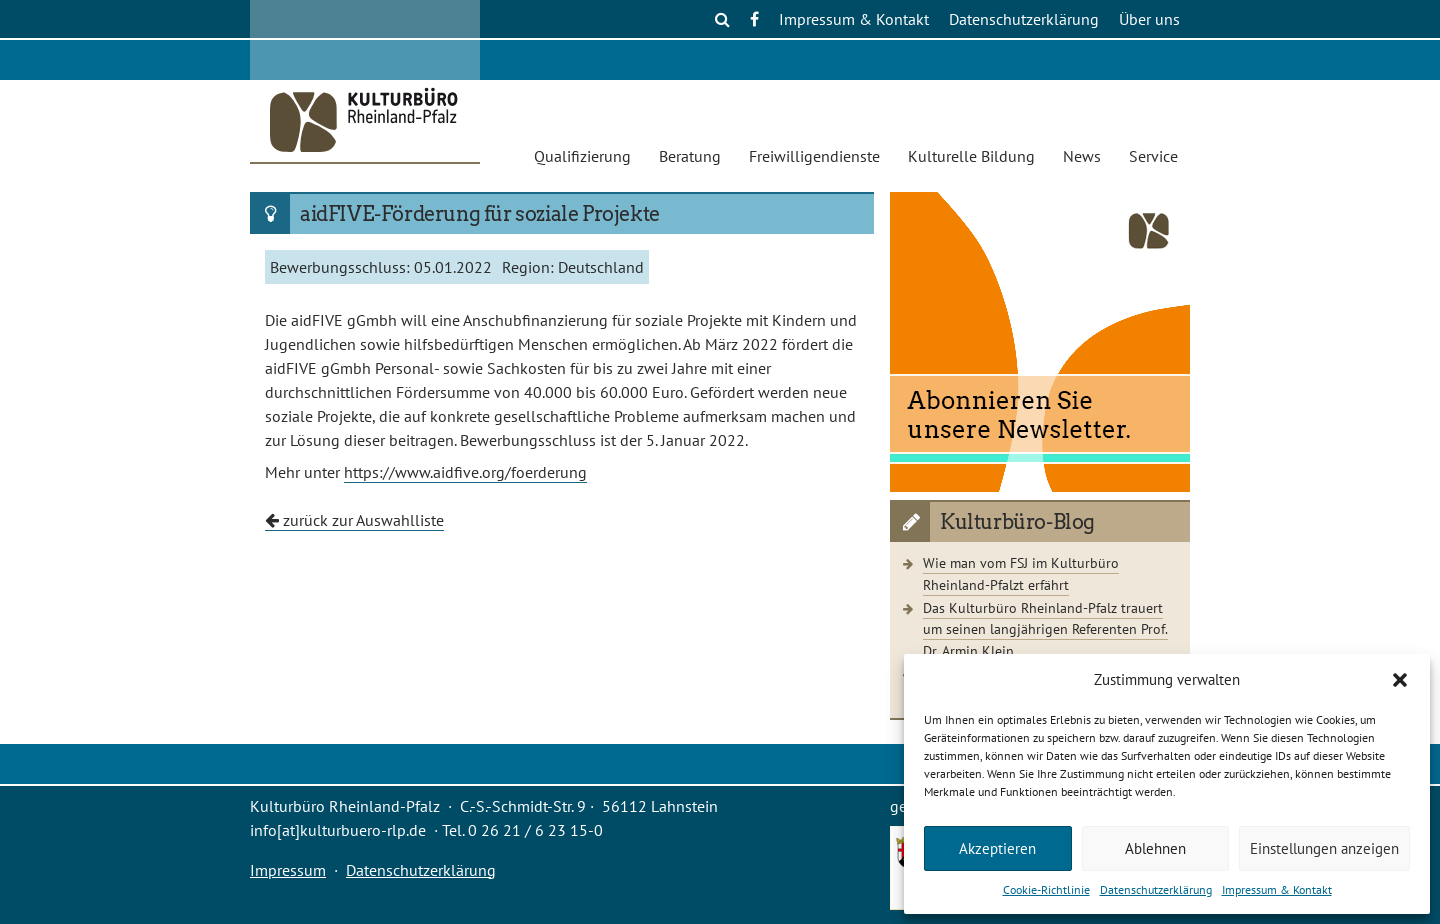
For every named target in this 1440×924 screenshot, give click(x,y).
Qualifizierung (582, 156)
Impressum (288, 870)
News (1082, 156)
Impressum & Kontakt (1277, 889)
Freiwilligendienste (814, 156)
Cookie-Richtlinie (1046, 889)
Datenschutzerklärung (1156, 889)
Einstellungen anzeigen (1324, 848)
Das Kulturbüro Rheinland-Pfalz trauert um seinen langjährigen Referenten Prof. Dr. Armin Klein (1045, 629)
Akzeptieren (997, 848)
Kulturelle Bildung (971, 156)
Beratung (690, 156)
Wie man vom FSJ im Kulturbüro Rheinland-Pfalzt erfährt (1021, 573)
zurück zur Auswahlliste (354, 520)
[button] (1400, 680)
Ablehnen (1155, 848)
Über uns (1149, 19)
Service (1153, 156)
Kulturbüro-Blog (1017, 522)
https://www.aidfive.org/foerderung (465, 472)
